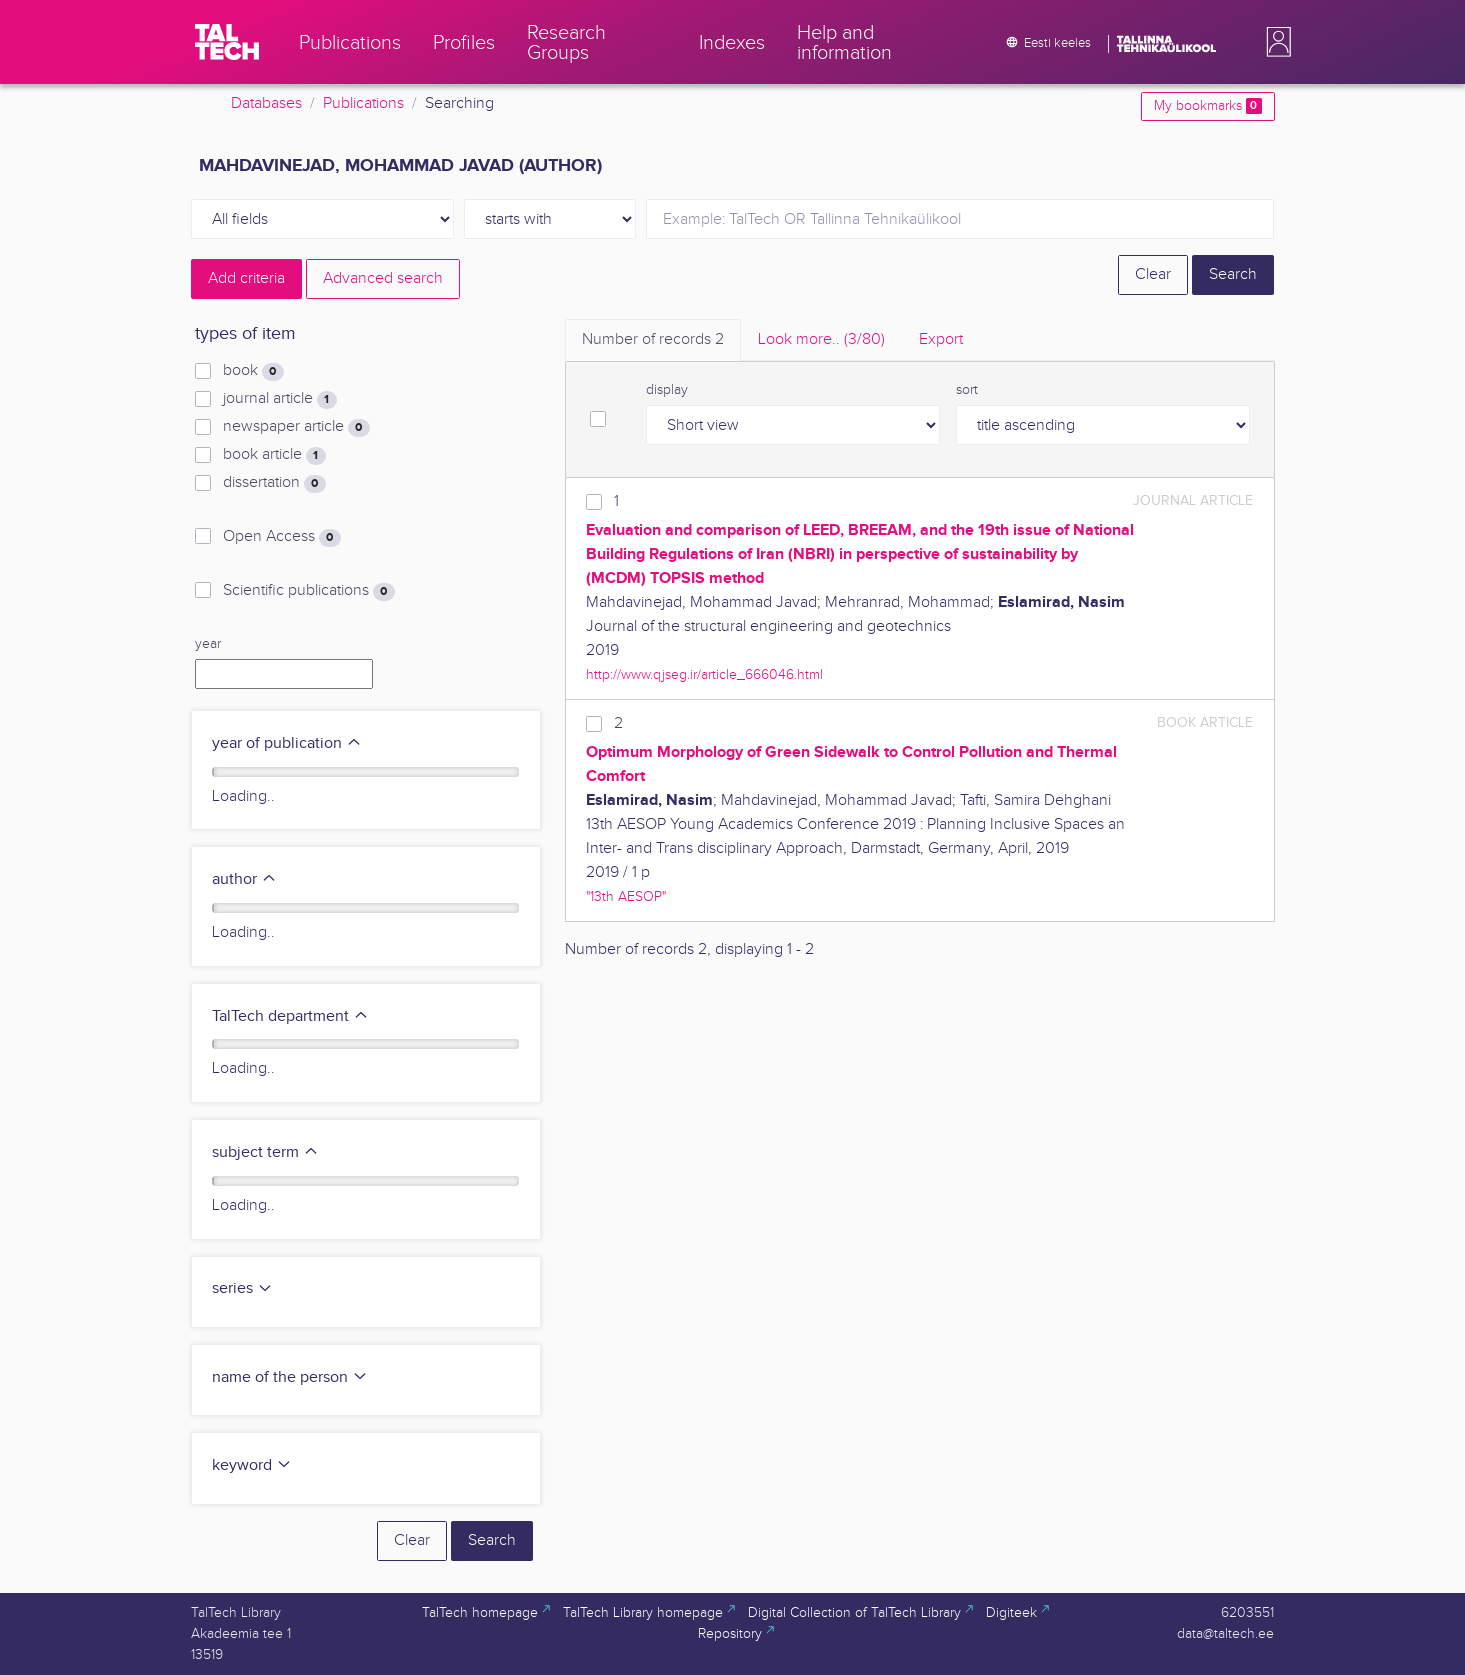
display (667, 390)
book (253, 371)
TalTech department (290, 1016)
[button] (1275, 42)
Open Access (281, 537)
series (242, 1288)
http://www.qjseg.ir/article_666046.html (704, 674)
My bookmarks (1207, 106)
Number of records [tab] (653, 339)
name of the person (290, 1377)
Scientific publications (308, 591)
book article (274, 455)
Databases (266, 103)
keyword (252, 1465)
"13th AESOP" (626, 896)
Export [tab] (941, 339)
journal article (279, 399)
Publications (363, 103)
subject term (265, 1152)
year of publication (287, 743)
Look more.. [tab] (821, 339)
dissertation (274, 483)
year (208, 644)
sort (967, 390)
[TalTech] (227, 42)
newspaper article (296, 427)
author (244, 879)
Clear (1153, 274)
